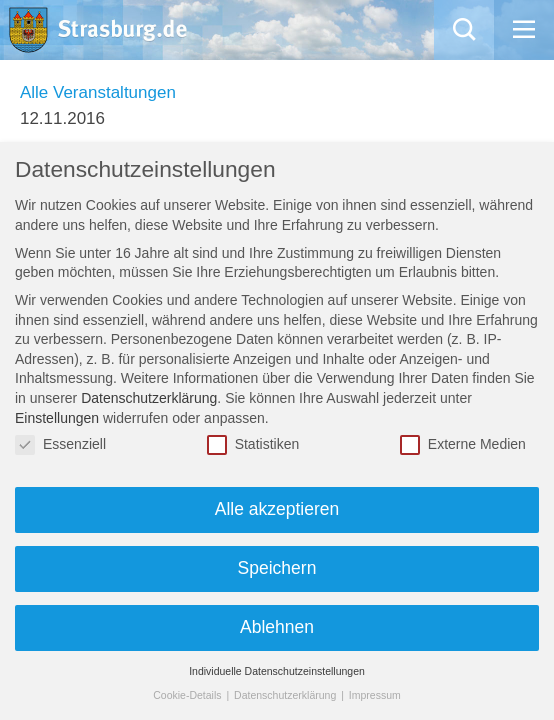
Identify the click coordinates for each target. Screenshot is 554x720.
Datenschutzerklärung (149, 398)
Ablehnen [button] (277, 627)
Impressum (375, 695)
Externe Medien (463, 444)
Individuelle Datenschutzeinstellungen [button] (277, 671)
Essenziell (60, 444)
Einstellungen (57, 418)
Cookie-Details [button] (188, 695)
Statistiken (253, 444)
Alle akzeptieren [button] (277, 509)
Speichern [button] (277, 568)
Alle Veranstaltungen (98, 92)
